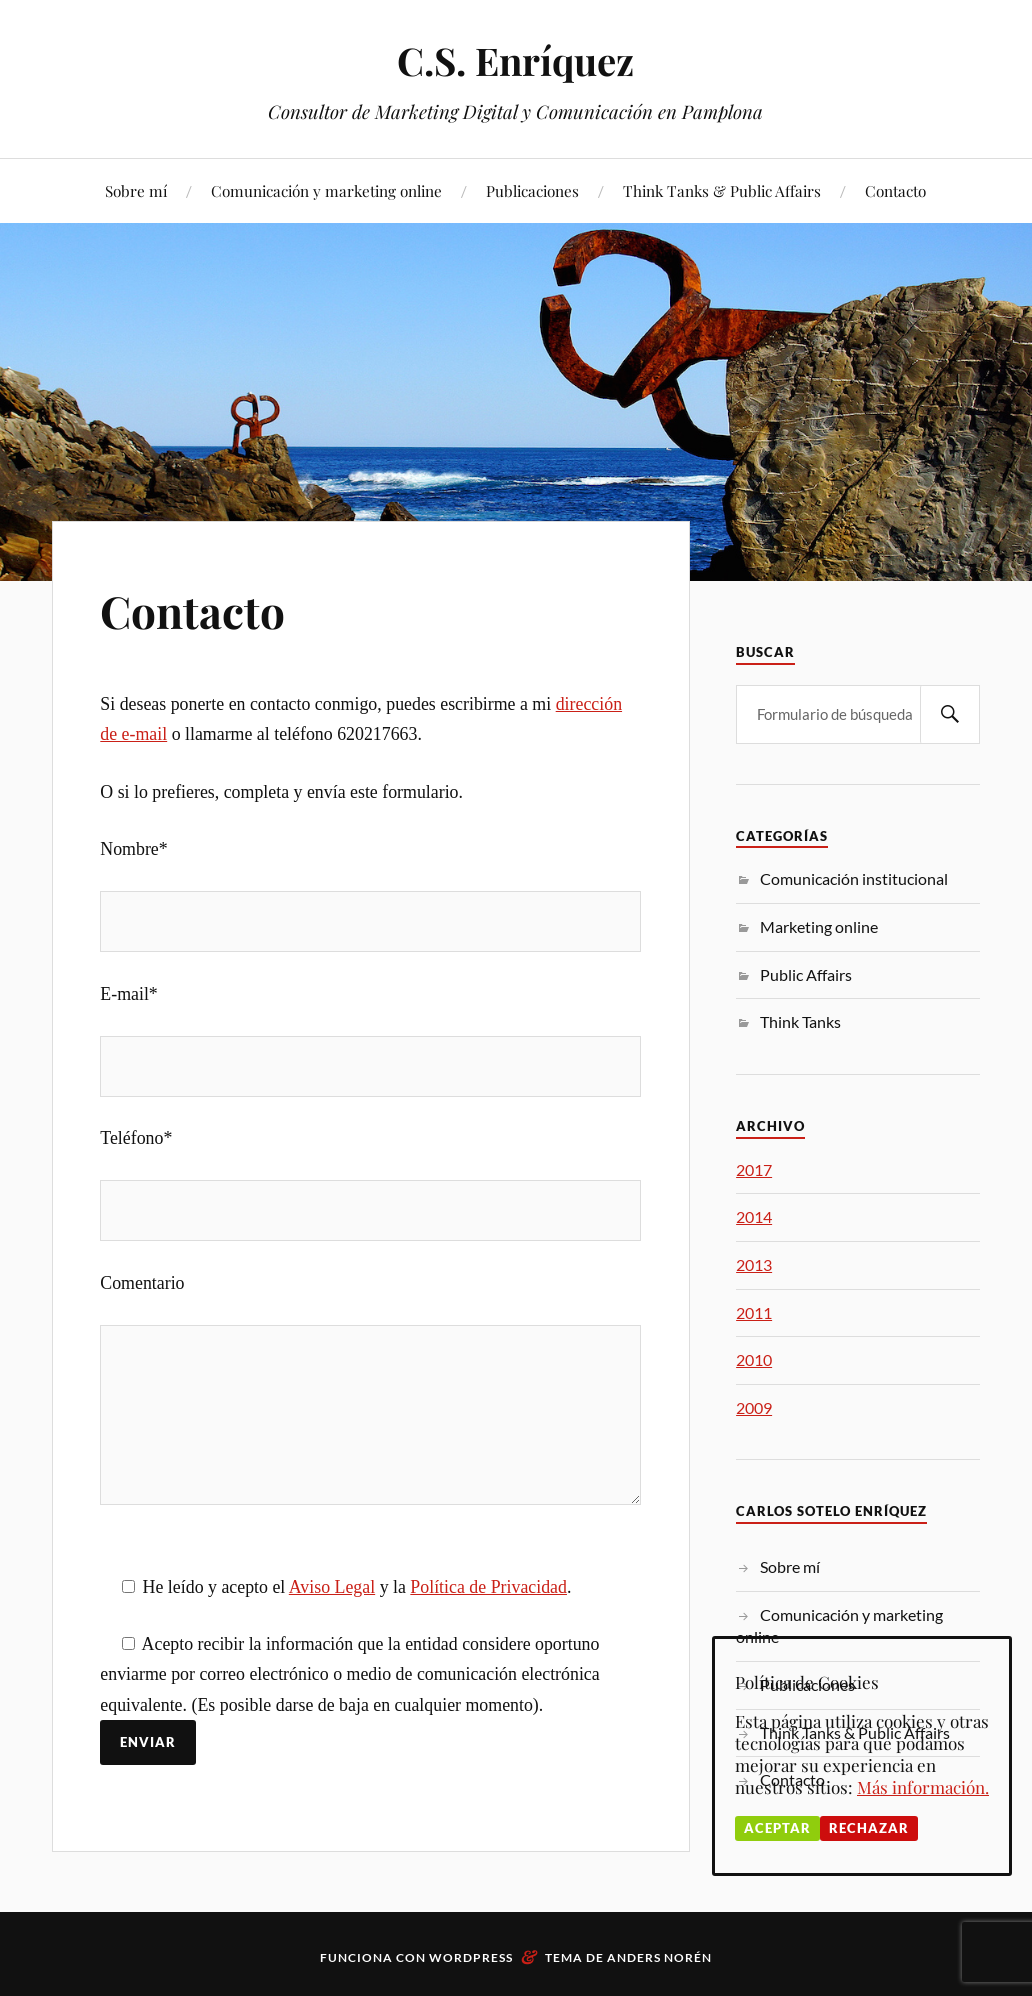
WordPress (471, 1957)
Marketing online (819, 926)
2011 (754, 1312)
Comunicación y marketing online (326, 190)
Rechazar (869, 1828)
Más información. (923, 1787)
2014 (754, 1216)
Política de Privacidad (488, 1587)
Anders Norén (659, 1957)
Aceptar (777, 1828)
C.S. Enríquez (515, 60)
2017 (754, 1169)
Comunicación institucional (854, 878)
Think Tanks (800, 1021)
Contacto (895, 190)
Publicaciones (532, 190)
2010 (754, 1359)
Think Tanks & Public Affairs (722, 190)
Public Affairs (806, 974)
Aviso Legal (332, 1587)
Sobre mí (136, 190)
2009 (754, 1407)
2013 (754, 1264)
